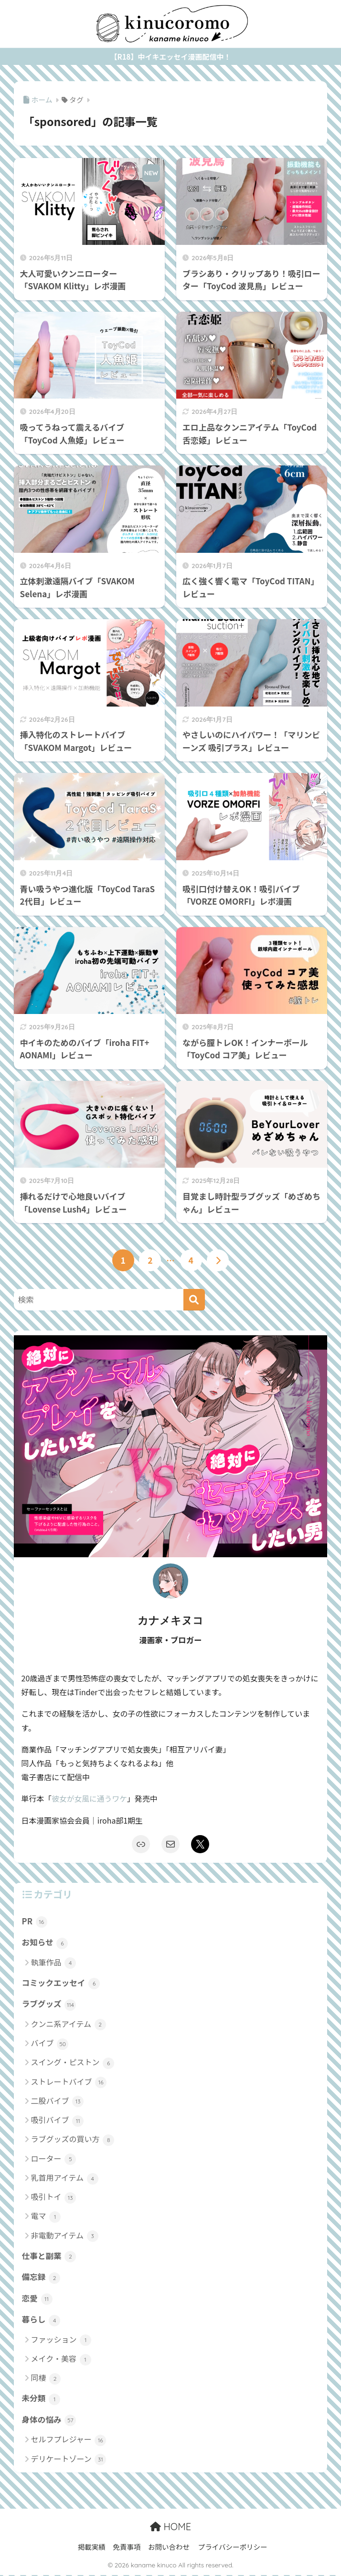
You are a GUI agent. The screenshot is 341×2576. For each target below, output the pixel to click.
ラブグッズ (49, 2004)
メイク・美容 (61, 2360)
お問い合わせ (169, 2548)
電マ (46, 2216)
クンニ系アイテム (68, 2024)
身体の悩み (49, 2421)
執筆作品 (53, 1962)
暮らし (41, 2320)
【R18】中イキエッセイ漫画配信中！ (170, 57)
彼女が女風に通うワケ (90, 1799)
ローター (53, 2159)
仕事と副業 (49, 2256)
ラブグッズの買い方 (73, 2139)
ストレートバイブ (69, 2082)
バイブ (50, 2044)
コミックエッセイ (61, 1983)
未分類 (41, 2400)
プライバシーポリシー (232, 2548)
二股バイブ (57, 2101)
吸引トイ (53, 2197)
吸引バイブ (57, 2120)
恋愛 (37, 2299)
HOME (170, 2528)
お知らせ (45, 1942)
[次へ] (218, 1260)
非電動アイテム (64, 2236)
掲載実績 (92, 2548)
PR (34, 1921)
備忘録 (41, 2278)
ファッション (61, 2340)
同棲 (46, 2379)
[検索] (194, 1299)
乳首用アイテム (64, 2178)
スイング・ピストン (73, 2063)
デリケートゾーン (69, 2460)
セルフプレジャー (69, 2441)
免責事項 (126, 2548)
